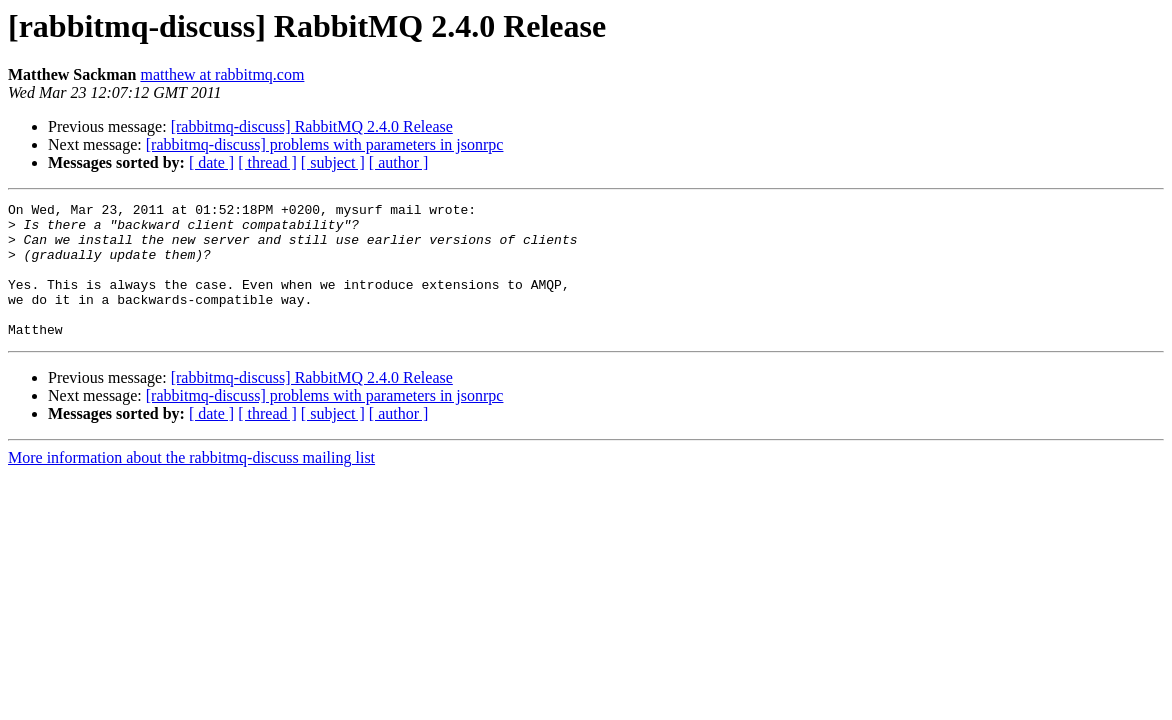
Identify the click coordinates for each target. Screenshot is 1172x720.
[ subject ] (333, 162)
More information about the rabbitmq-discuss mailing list (191, 484)
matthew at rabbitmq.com (222, 74)
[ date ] (211, 162)
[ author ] (399, 162)
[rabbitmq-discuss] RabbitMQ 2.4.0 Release (312, 126)
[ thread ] (267, 162)
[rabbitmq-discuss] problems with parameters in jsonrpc (325, 144)
